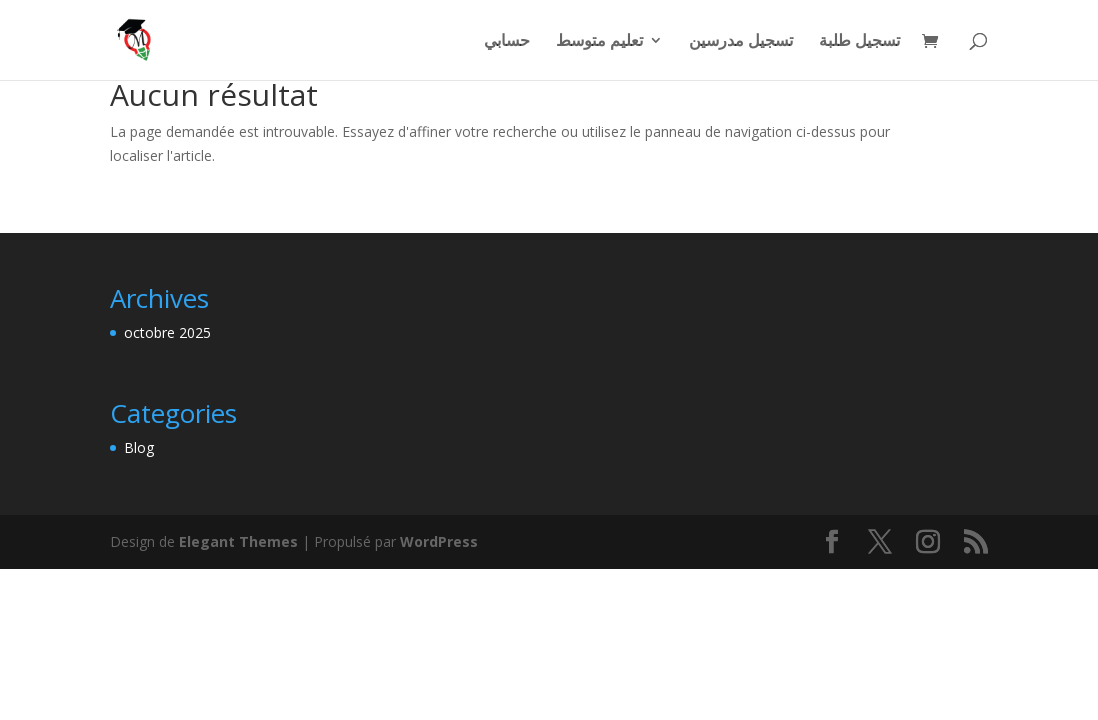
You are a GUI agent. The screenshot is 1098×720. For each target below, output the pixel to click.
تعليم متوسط (599, 42)
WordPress (439, 541)
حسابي (507, 42)
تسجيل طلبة (859, 42)
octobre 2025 (167, 332)
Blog (139, 447)
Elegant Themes (238, 541)
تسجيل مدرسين (741, 42)
